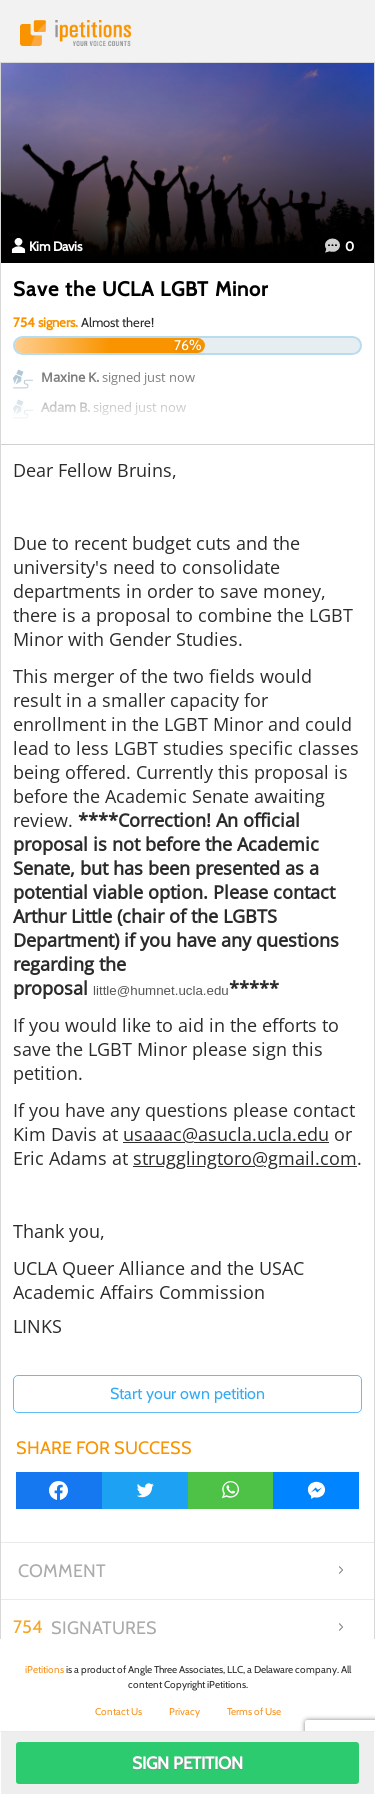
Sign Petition (187, 1763)
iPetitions (187, 33)
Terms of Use (254, 1711)
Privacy (184, 1711)
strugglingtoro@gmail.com (245, 1158)
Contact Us (118, 1711)
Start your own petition (187, 1393)
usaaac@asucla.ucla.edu (226, 1134)
